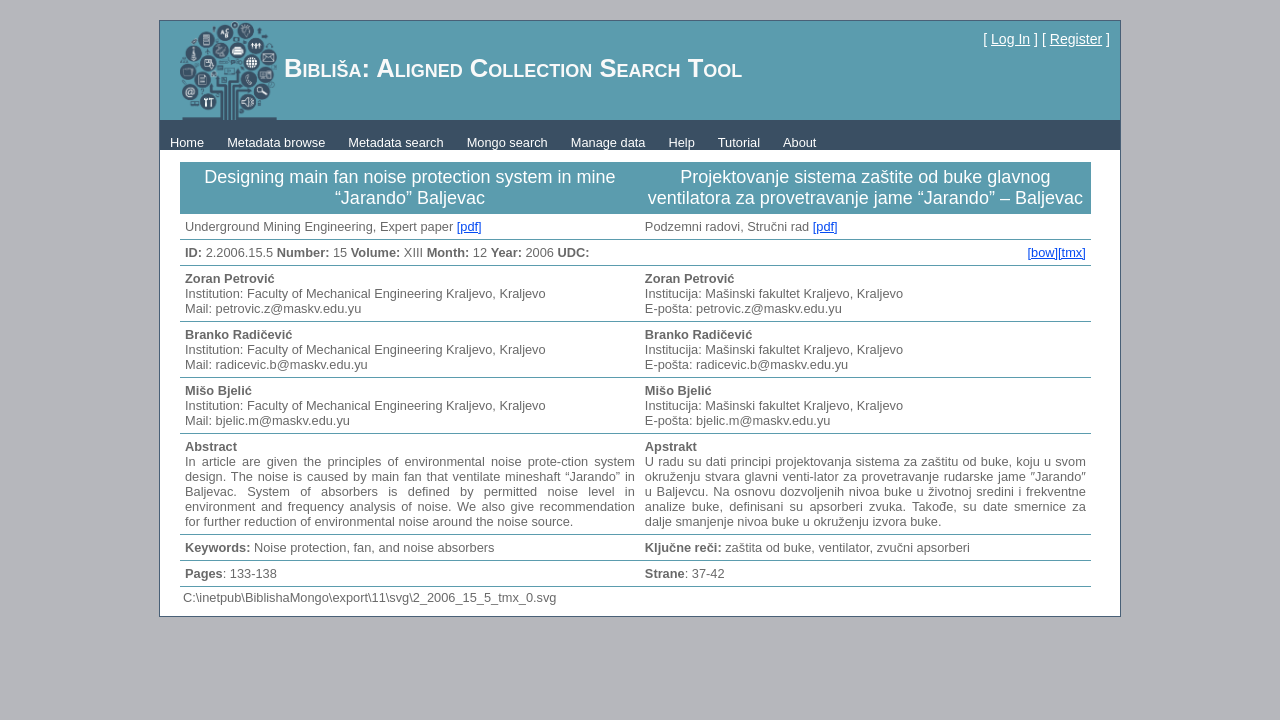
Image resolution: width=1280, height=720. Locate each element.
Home (187, 142)
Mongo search (507, 142)
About (799, 142)
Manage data (608, 142)
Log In (1010, 39)
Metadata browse (276, 142)
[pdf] (469, 226)
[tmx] (1072, 252)
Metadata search (395, 142)
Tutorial (739, 142)
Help (681, 142)
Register (1076, 39)
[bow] (1042, 252)
